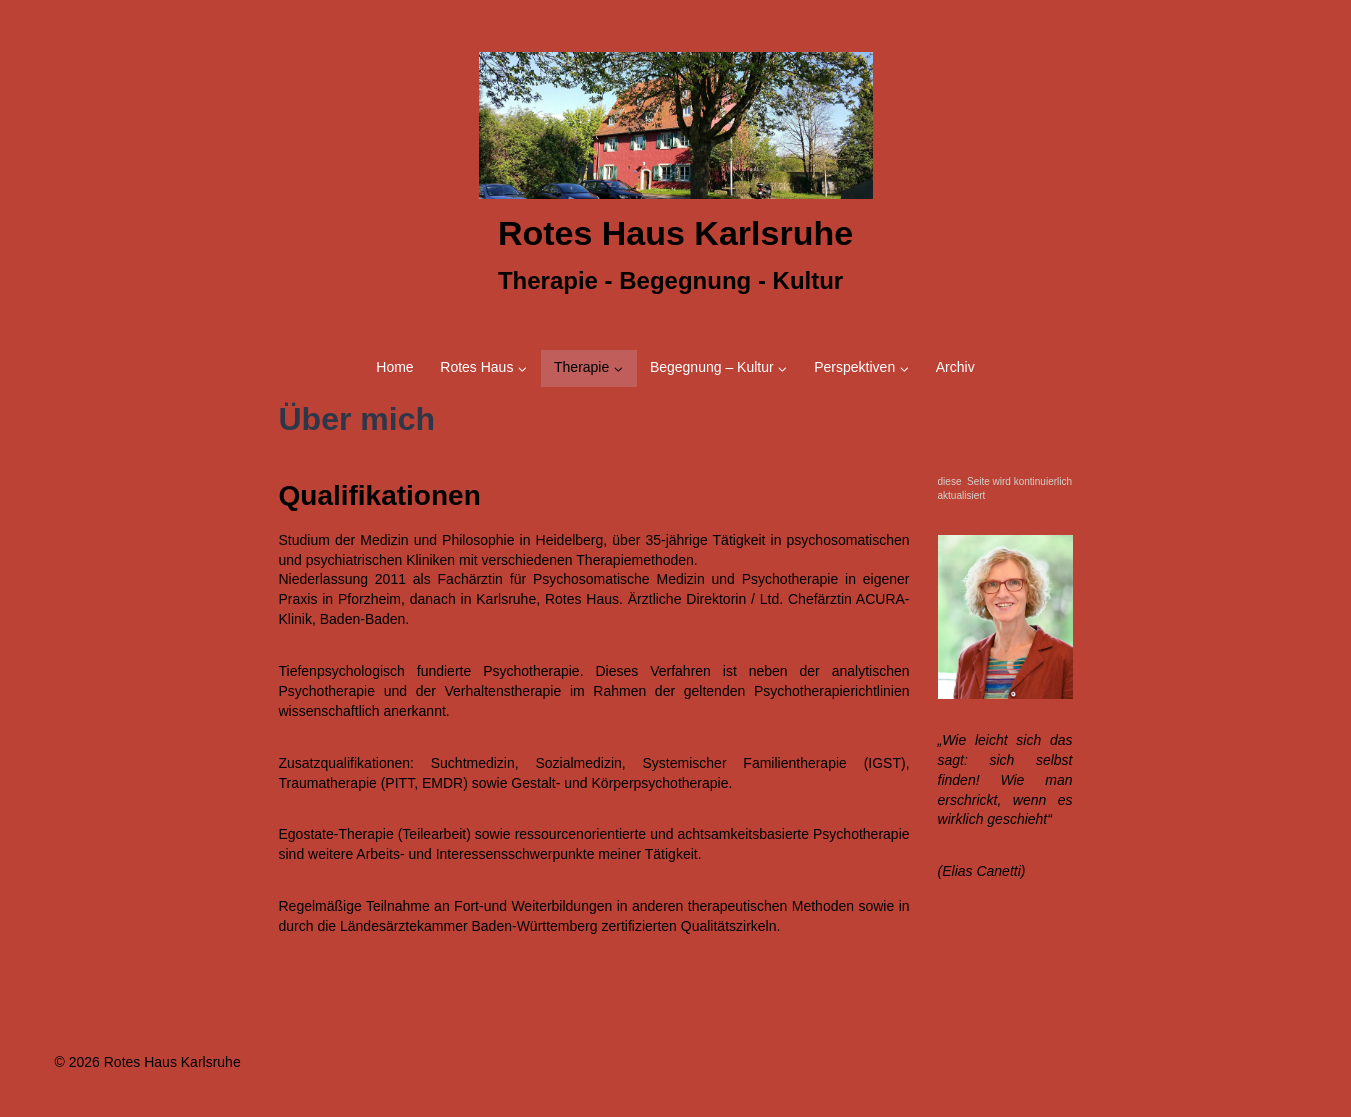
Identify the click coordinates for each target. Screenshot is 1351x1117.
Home (394, 367)
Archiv (955, 367)
